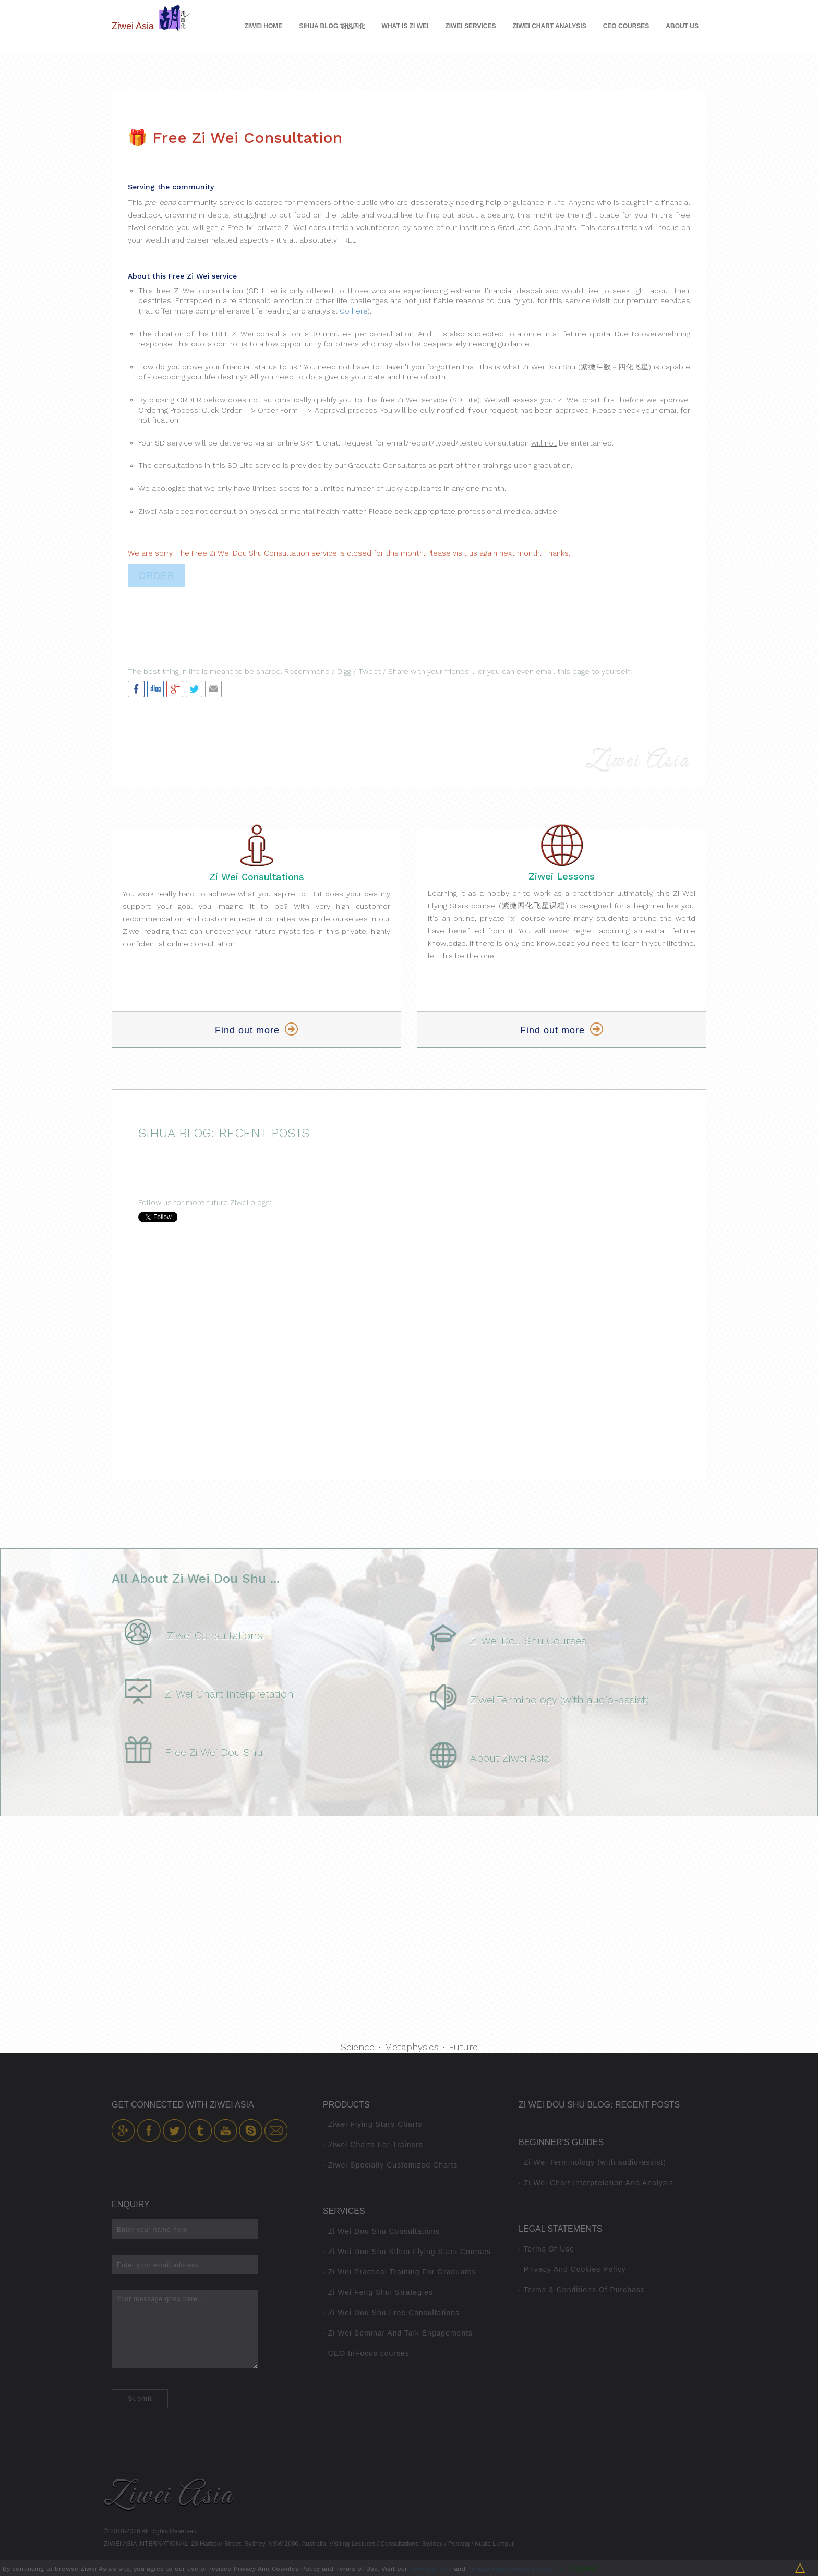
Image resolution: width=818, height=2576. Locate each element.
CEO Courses (626, 26)
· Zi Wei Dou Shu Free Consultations (391, 2312)
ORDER (156, 576)
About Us (682, 26)
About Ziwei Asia (509, 1758)
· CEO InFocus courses (366, 2353)
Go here (353, 311)
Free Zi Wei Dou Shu (214, 1752)
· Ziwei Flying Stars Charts (372, 2124)
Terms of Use (431, 2568)
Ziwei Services (470, 26)
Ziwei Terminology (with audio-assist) (559, 1699)
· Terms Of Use (546, 2249)
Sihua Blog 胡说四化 (332, 26)
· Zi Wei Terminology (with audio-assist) (592, 2162)
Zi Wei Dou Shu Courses (528, 1640)
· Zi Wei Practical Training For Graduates (399, 2272)
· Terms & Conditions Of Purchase (582, 2289)
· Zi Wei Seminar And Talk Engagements (398, 2333)
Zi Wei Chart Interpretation (229, 1694)
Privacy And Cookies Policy (509, 2568)
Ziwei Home (264, 26)
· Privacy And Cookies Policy (572, 2269)
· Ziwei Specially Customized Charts (390, 2165)
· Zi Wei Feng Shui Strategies (378, 2292)
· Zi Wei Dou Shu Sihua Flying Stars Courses (407, 2251)
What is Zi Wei (405, 26)
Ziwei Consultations (214, 1635)
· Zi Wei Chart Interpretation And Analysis (596, 2182)
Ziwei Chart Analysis (549, 26)
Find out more (256, 1030)
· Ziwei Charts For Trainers (373, 2144)
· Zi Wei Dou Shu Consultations (381, 2231)
